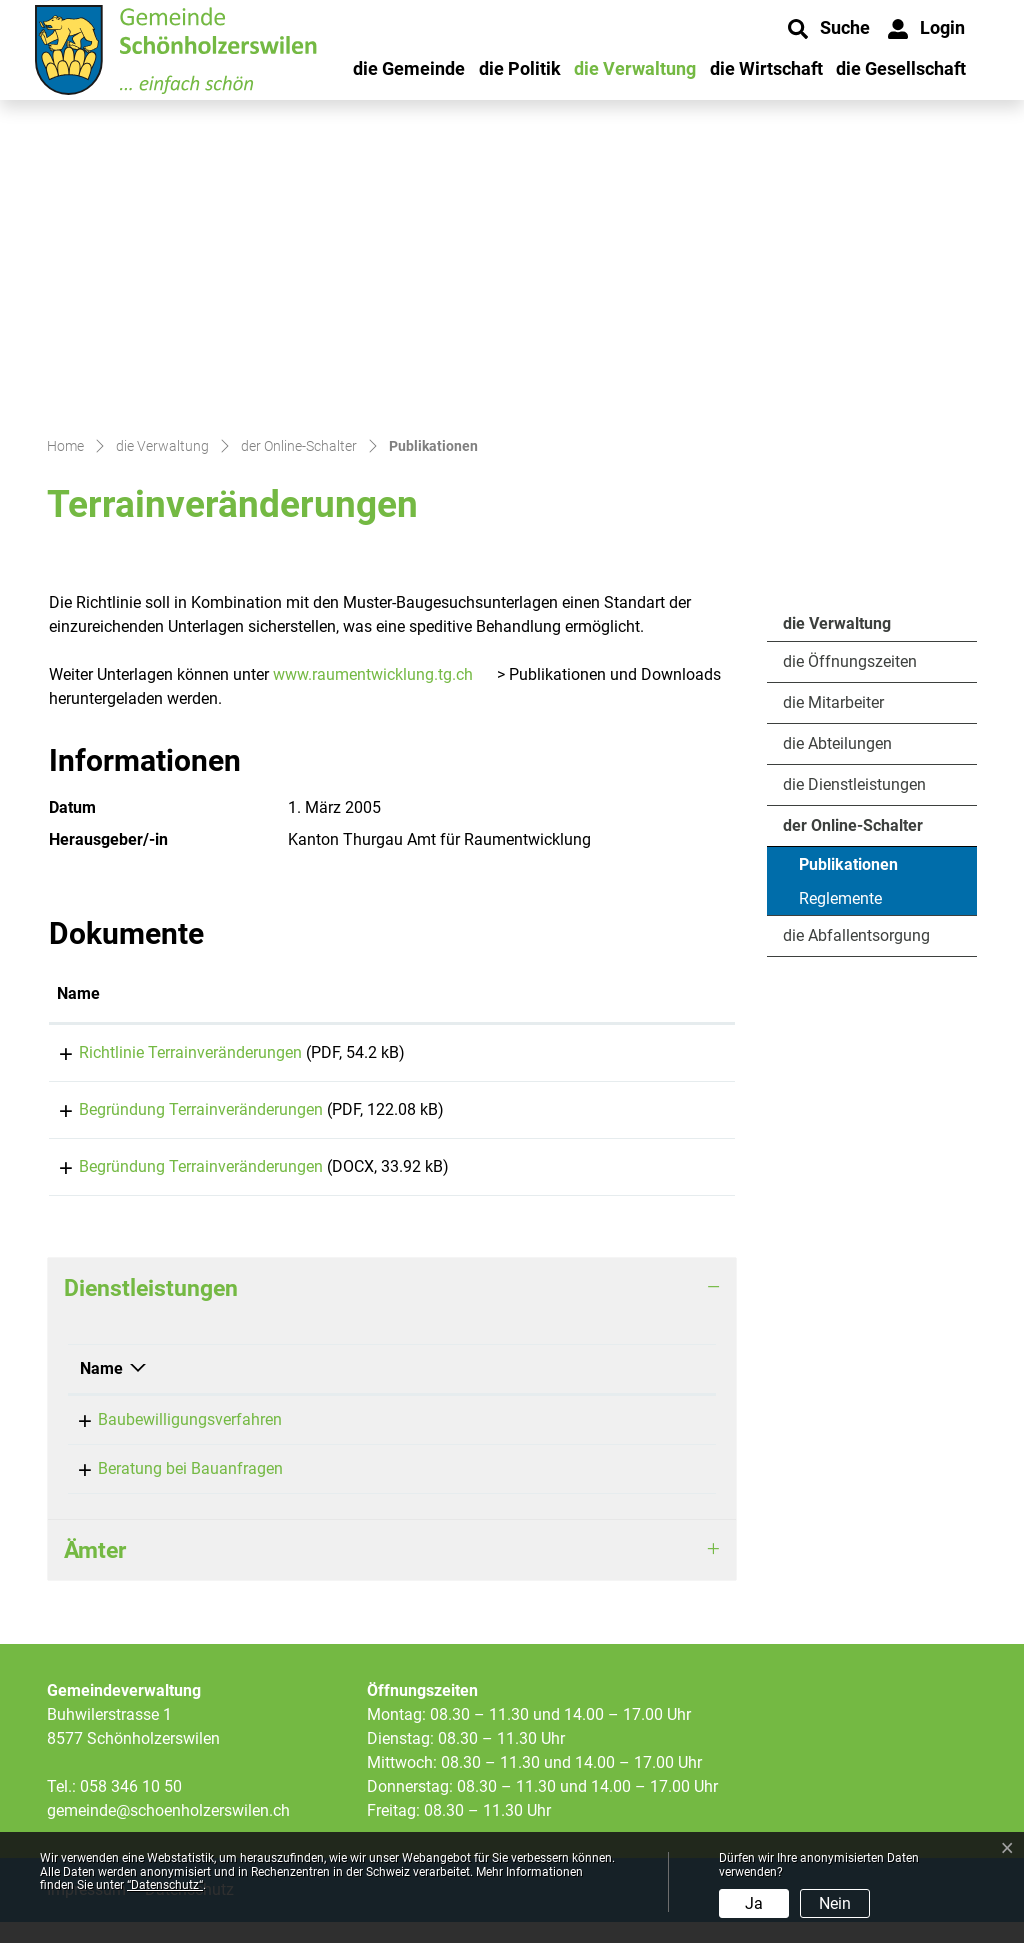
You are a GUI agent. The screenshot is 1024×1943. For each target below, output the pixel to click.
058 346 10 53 (610, 1440)
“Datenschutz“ (165, 1885)
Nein (835, 1903)
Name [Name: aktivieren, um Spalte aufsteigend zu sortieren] (78, 993)
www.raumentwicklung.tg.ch (373, 674)
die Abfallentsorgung (856, 935)
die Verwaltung (635, 68)
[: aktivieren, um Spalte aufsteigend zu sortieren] (665, 995)
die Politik (520, 68)
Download (665, 1056)
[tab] (392, 1309)
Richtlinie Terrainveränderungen (168, 1052)
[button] (829, 29)
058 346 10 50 (131, 1807)
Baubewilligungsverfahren (172, 1440)
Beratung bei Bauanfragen (172, 1489)
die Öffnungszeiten (850, 661)
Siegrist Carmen (416, 1440)
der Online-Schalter (853, 825)
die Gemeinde (409, 68)
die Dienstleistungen (854, 784)
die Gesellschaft (901, 68)
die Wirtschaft (766, 68)
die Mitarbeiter (833, 702)
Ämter (95, 1571)
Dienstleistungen (151, 1309)
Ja (754, 1903)
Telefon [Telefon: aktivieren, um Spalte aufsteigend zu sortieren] (586, 1389)
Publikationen (853, 869)
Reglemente (840, 898)
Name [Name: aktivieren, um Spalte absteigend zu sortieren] (101, 1389)
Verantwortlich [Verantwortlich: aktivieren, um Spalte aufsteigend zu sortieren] (412, 1389)
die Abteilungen (837, 743)
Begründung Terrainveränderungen (179, 1116)
